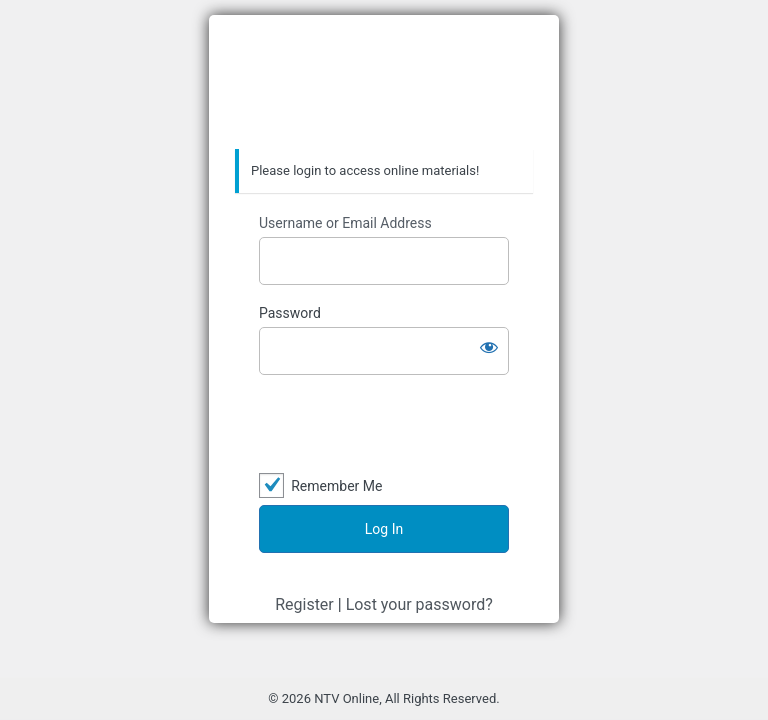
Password (290, 313)
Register (304, 604)
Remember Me (336, 486)
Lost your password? (419, 604)
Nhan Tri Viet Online (384, 83)
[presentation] (384, 425)
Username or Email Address (345, 223)
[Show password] (489, 347)
